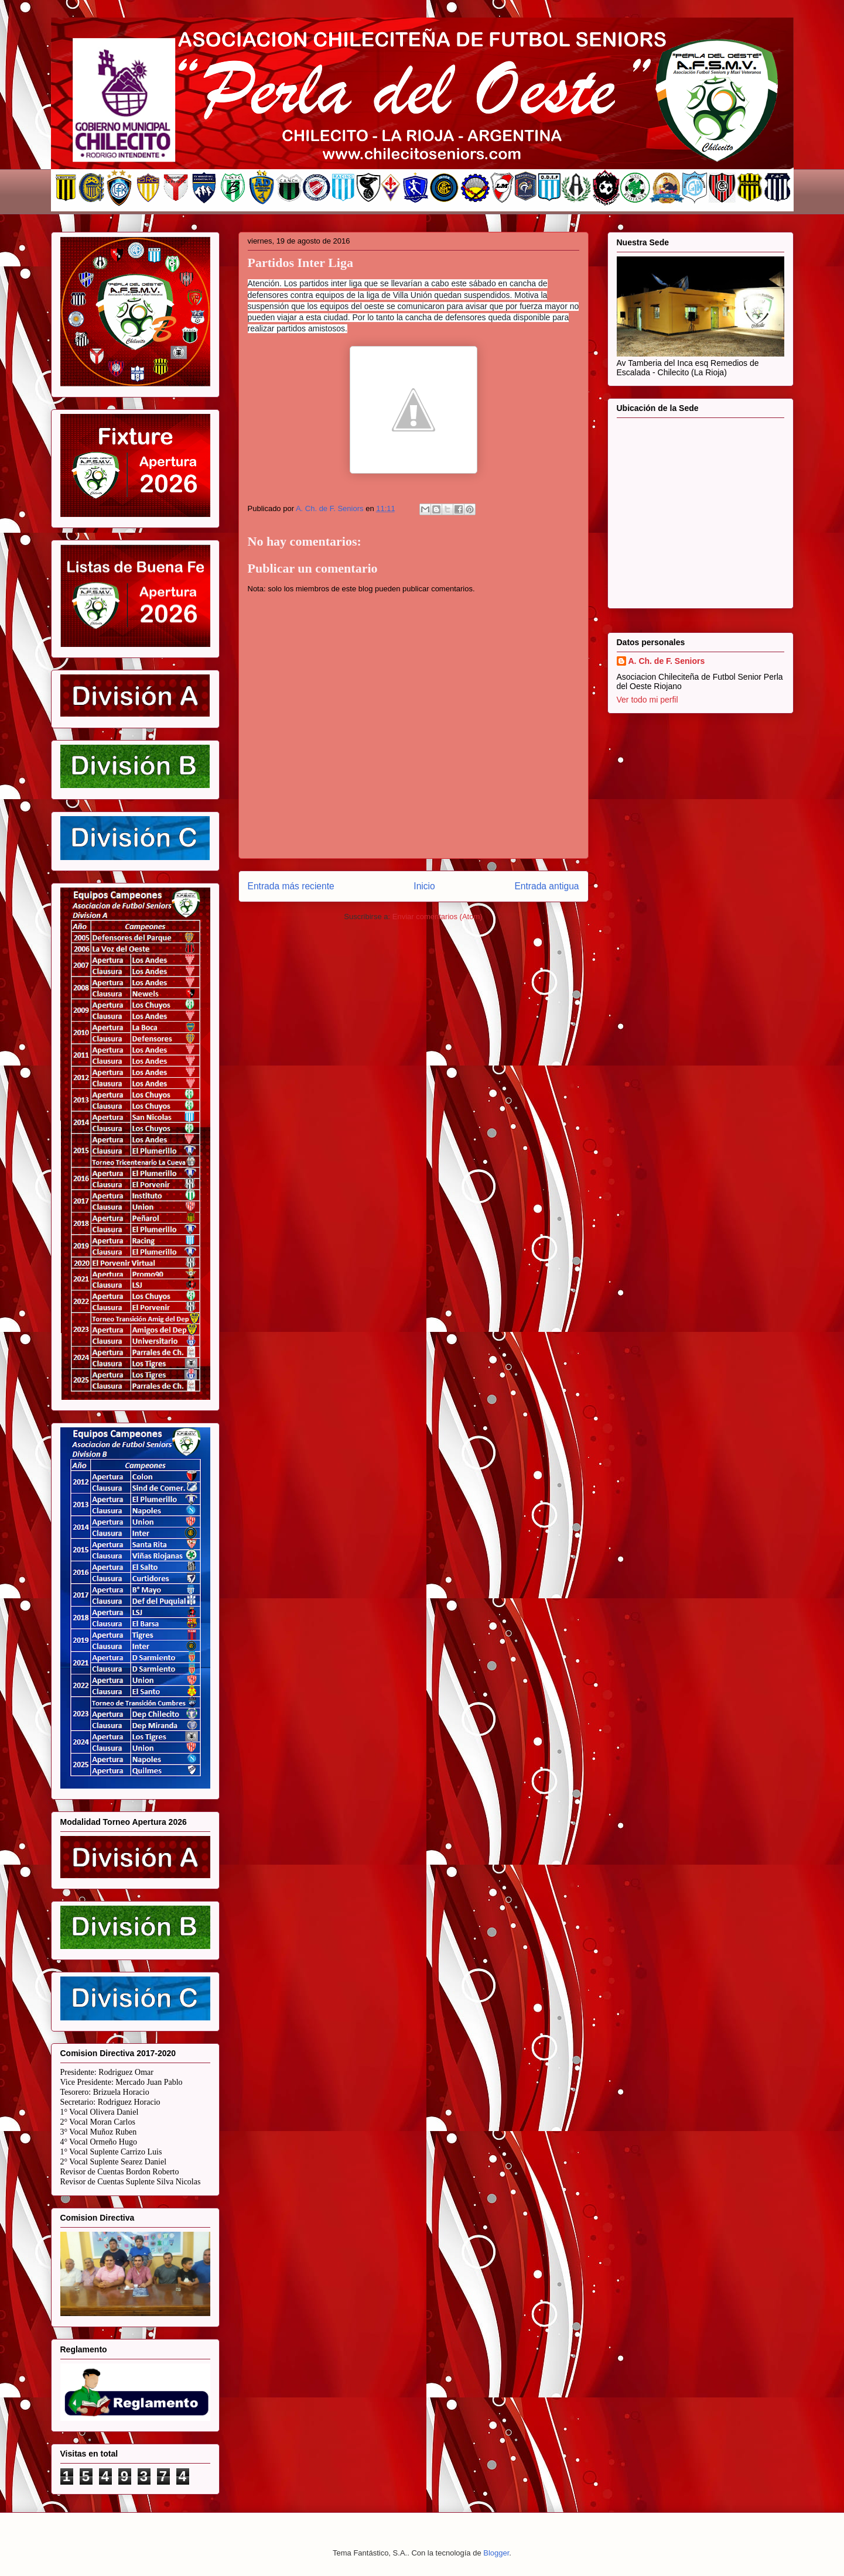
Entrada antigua (546, 886)
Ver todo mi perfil (647, 699)
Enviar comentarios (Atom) (437, 916)
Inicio (424, 886)
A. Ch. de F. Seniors (666, 661)
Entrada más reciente (291, 886)
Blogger (496, 2552)
